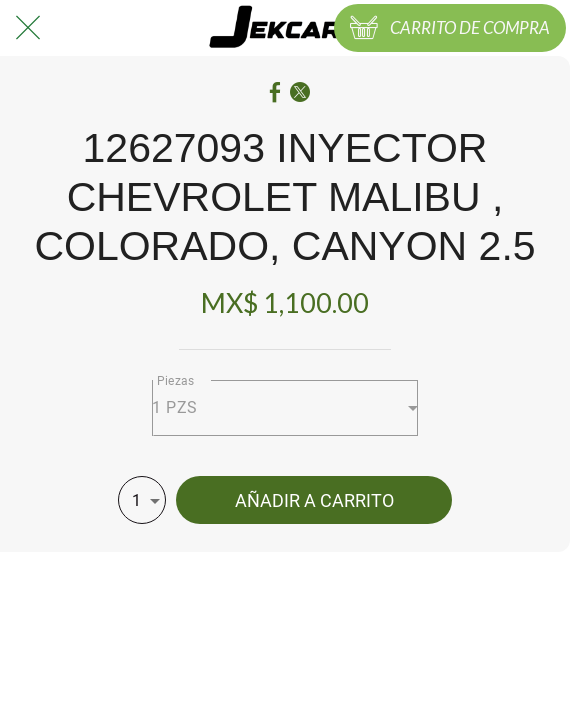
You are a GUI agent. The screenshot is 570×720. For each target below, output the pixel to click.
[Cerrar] (28, 28)
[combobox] (284, 408)
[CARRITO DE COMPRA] (450, 28)
